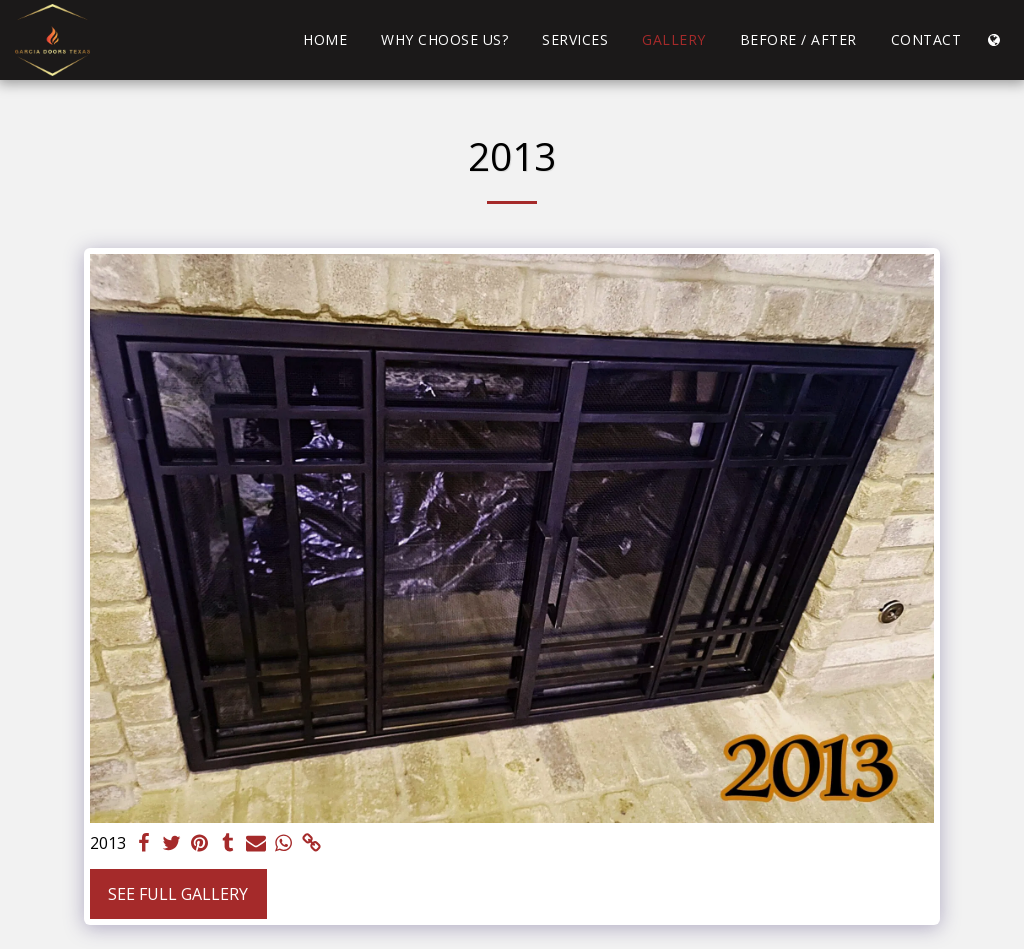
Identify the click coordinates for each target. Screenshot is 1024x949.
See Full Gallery (178, 894)
